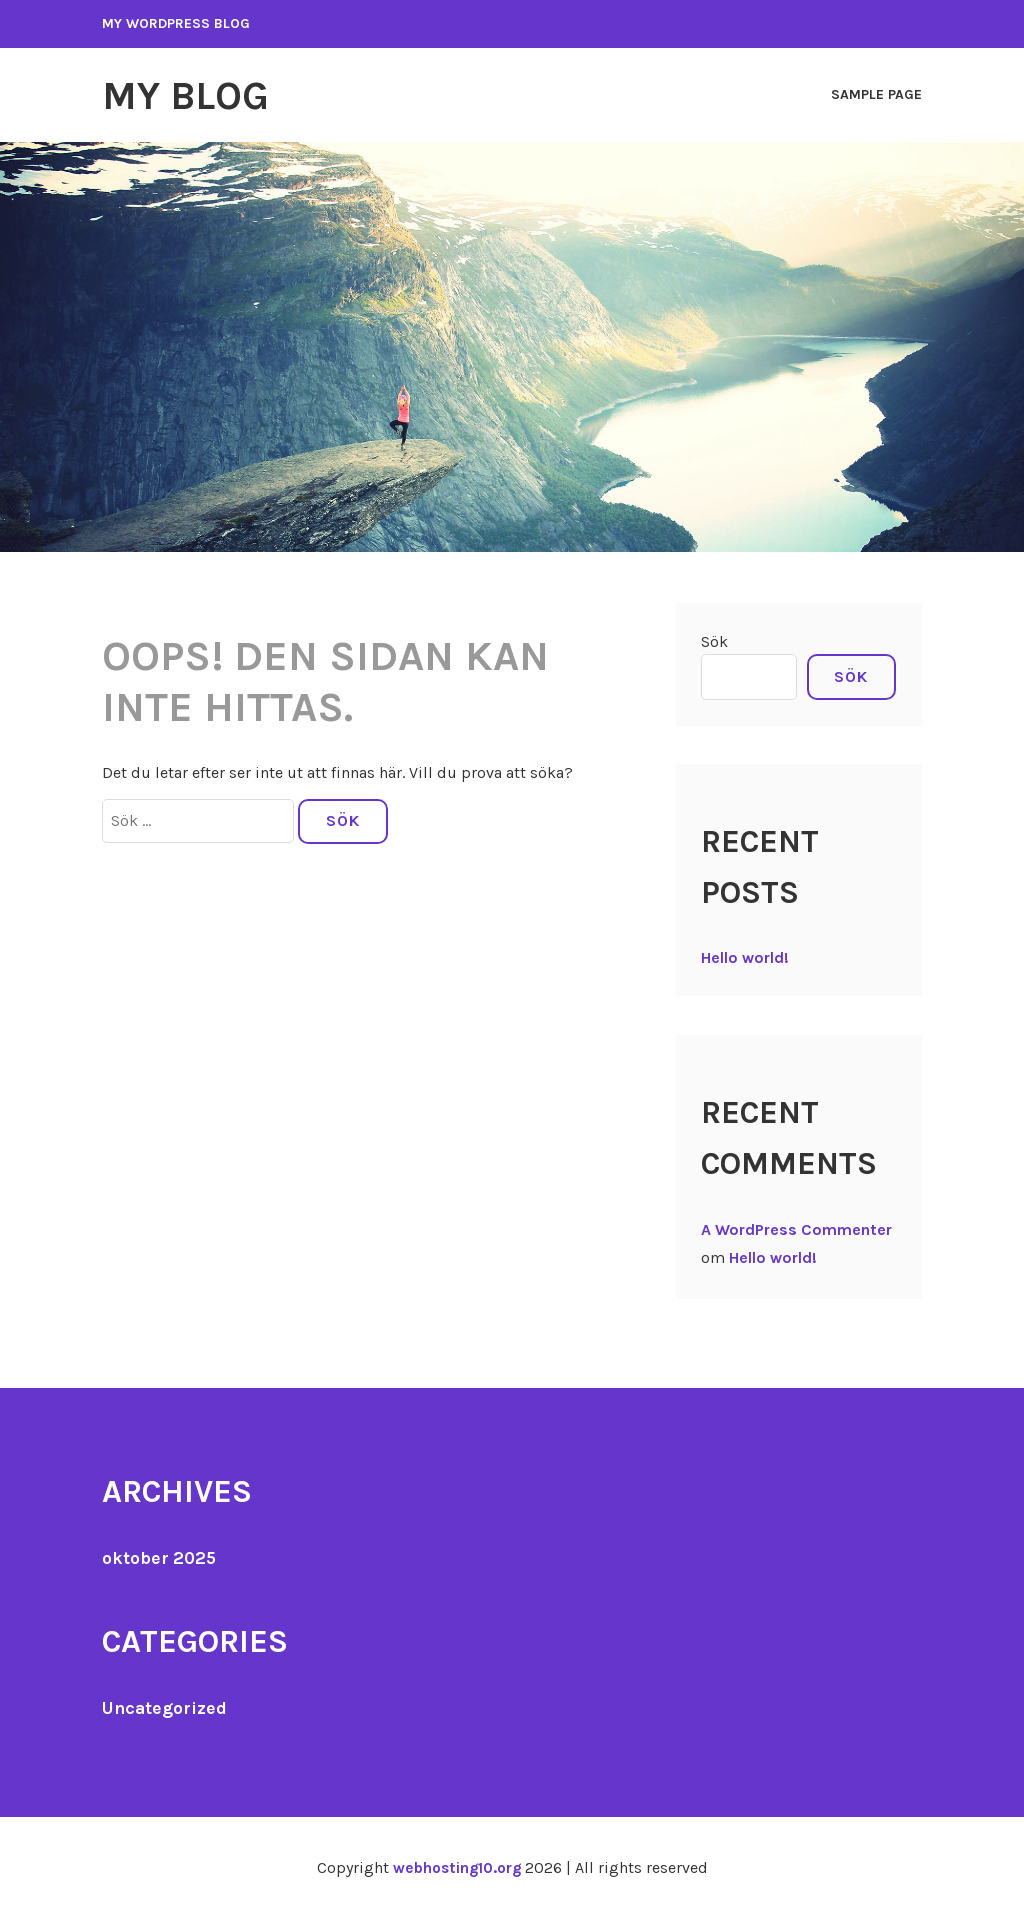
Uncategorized (165, 1707)
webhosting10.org (456, 1866)
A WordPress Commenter (796, 1228)
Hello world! (745, 956)
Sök (714, 640)
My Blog (190, 95)
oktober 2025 (160, 1557)
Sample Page (876, 94)
